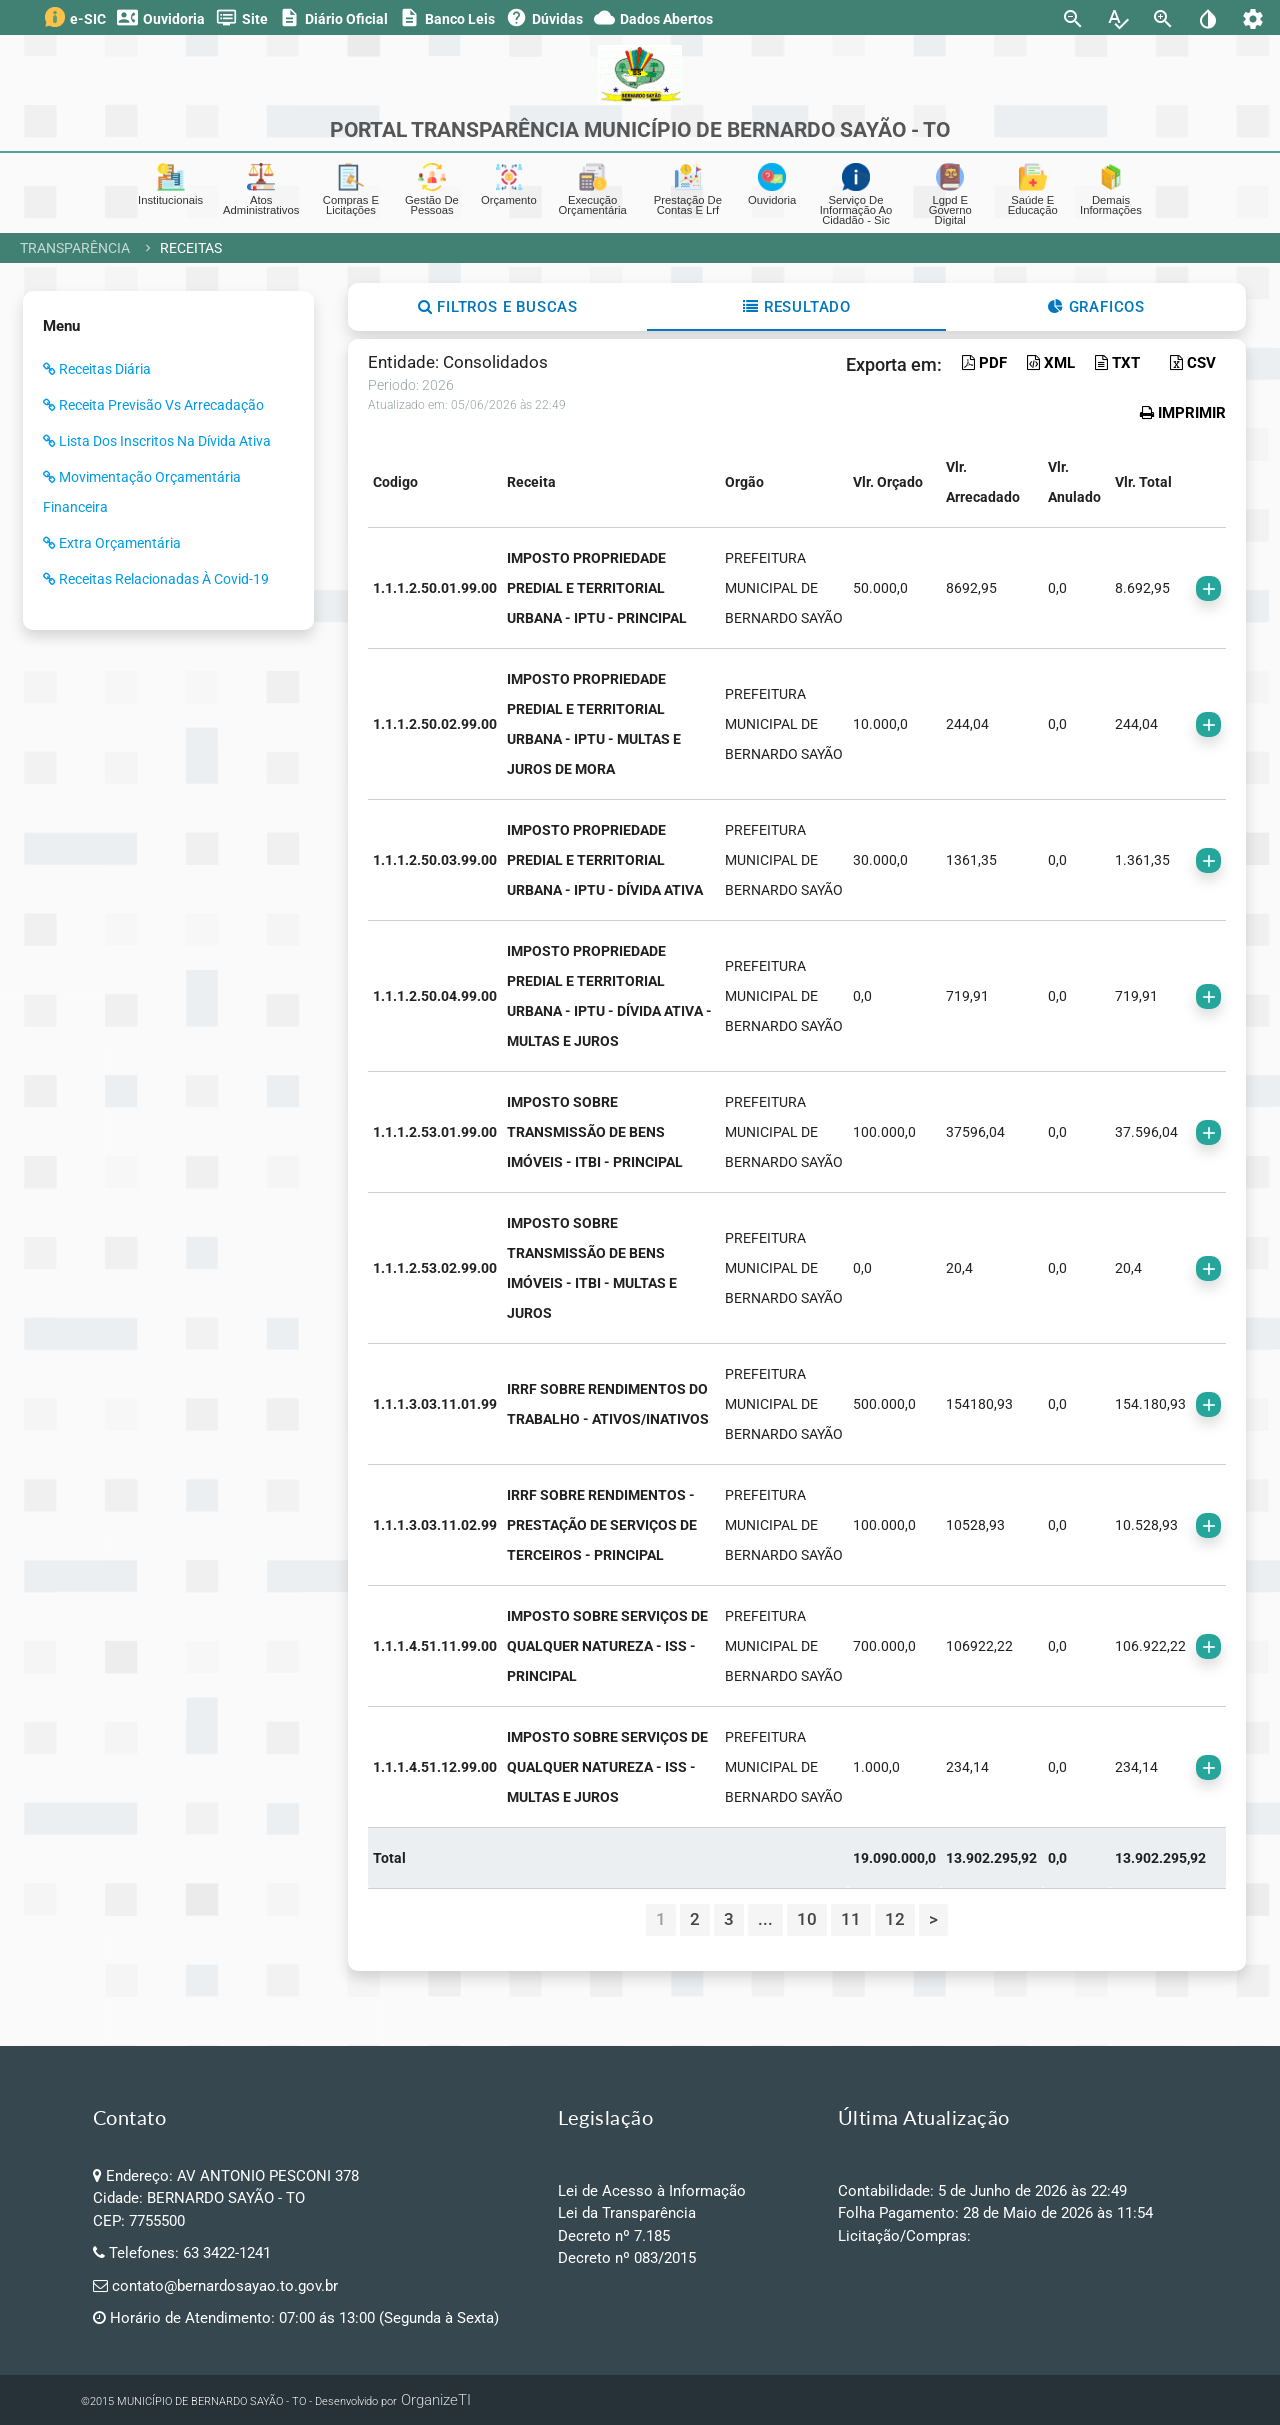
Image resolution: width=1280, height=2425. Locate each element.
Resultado (797, 307)
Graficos (1096, 307)
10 (807, 1918)
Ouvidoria (161, 17)
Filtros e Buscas (498, 307)
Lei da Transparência (627, 2213)
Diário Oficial (333, 17)
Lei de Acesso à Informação (652, 2191)
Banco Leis (447, 17)
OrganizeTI (436, 2400)
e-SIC (75, 17)
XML (1051, 363)
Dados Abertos (653, 17)
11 (851, 1918)
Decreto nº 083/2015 (627, 2258)
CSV (1193, 363)
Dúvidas (544, 17)
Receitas (191, 248)
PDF (984, 363)
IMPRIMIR (1183, 413)
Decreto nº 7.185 (614, 2236)
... (765, 1918)
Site (242, 17)
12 (895, 1918)
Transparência (75, 248)
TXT (1117, 363)
